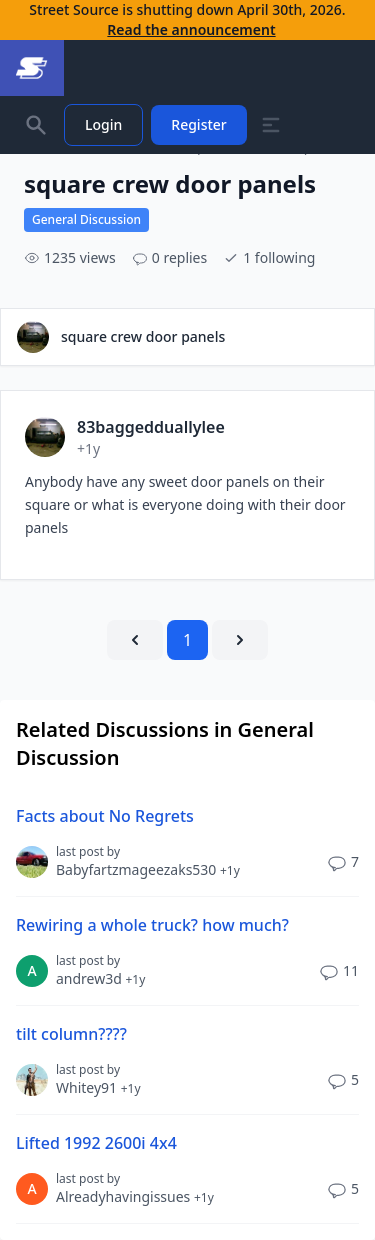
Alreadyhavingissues (135, 1196)
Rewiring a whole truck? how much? (152, 925)
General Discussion (86, 219)
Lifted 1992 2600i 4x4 (96, 1143)
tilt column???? (71, 1034)
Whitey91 (98, 1087)
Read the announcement (191, 29)
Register (198, 124)
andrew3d (100, 978)
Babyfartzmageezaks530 (148, 869)
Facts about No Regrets (105, 816)
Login (103, 124)
